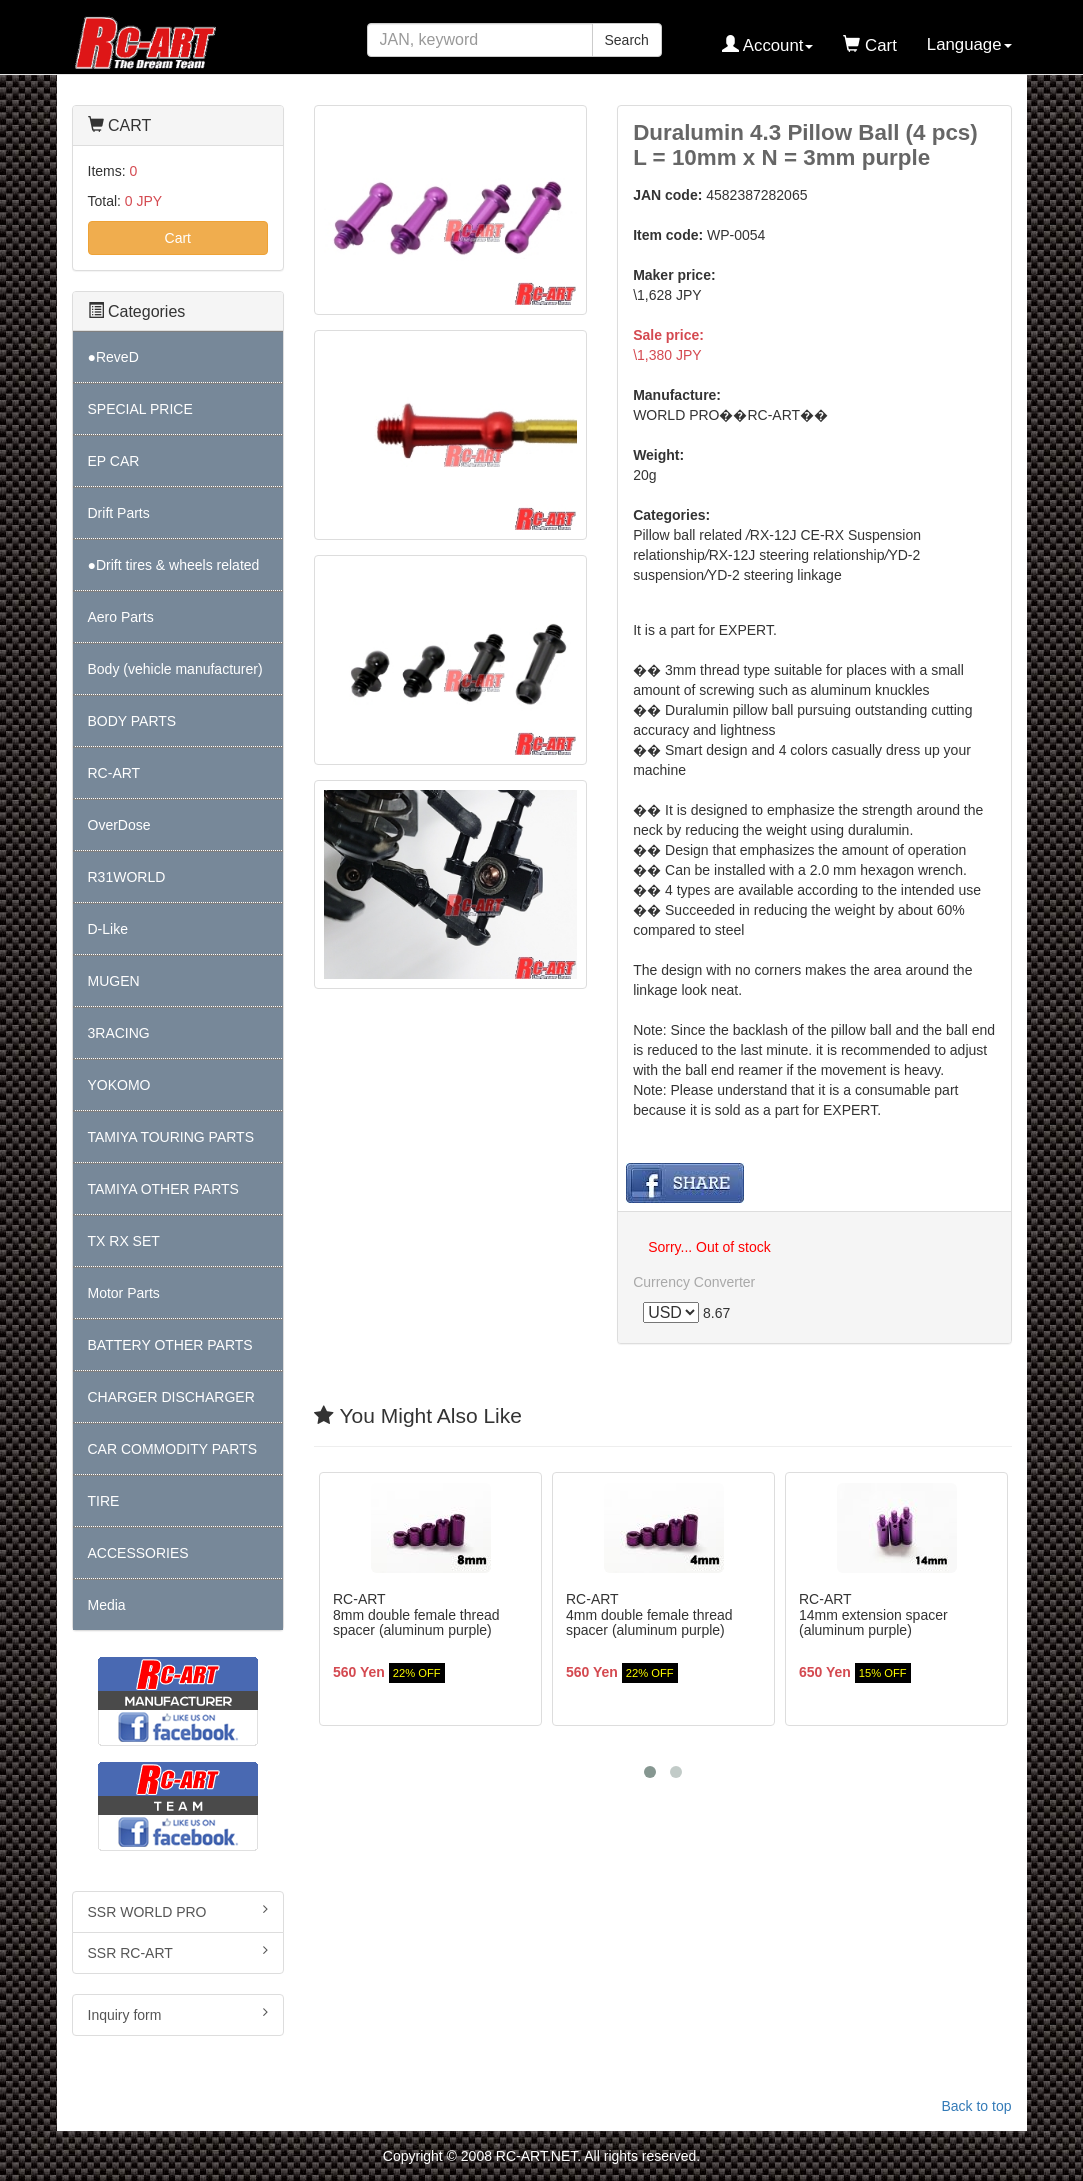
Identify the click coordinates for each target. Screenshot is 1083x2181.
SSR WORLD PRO (178, 1911)
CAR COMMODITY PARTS (173, 1449)
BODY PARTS (132, 721)
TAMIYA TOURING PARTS (171, 1137)
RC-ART (114, 773)
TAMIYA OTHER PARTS (163, 1189)
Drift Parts (119, 513)
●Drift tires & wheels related (174, 565)
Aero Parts (121, 617)
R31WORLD (127, 877)
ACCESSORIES (138, 1553)
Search (627, 40)
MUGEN (114, 981)
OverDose (119, 825)
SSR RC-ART (178, 1952)
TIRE (104, 1501)
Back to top (976, 2106)
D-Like (108, 929)
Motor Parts (124, 1293)
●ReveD (113, 357)
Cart (178, 238)
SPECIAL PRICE (140, 409)
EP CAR (114, 461)
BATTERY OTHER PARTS (170, 1345)
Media (107, 1605)
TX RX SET (124, 1241)
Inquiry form (178, 2014)
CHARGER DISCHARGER (171, 1397)
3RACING (119, 1033)
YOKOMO (119, 1085)
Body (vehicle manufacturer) (175, 669)
